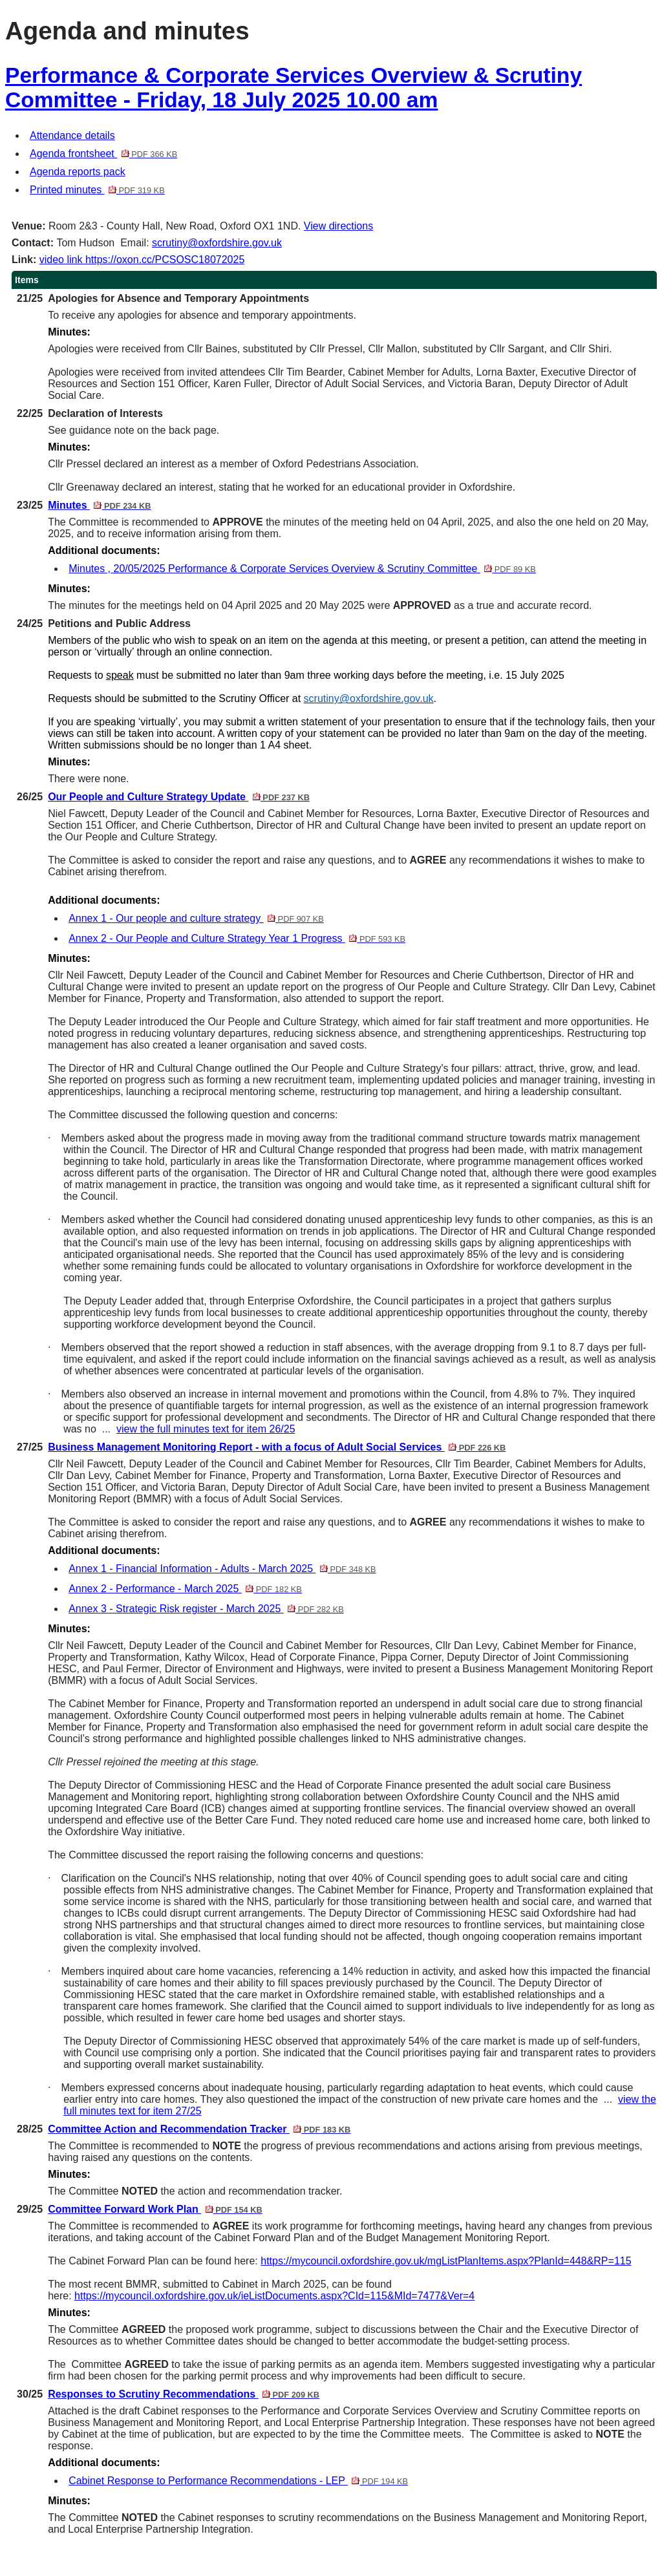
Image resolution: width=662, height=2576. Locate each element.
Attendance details (72, 135)
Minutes (99, 505)
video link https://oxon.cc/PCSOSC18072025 (142, 259)
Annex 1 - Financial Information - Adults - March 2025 (222, 1568)
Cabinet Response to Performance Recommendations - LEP (238, 2480)
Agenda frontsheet (103, 153)
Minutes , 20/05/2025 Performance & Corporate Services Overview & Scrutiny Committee (302, 568)
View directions (338, 225)
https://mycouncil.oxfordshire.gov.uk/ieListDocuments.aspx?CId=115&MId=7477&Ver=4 (274, 2295)
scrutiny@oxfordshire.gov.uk (217, 242)
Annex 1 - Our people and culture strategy (196, 918)
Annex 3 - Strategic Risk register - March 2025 (206, 1608)
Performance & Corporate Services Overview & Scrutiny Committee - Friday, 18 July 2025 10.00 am (293, 87)
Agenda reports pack (77, 171)
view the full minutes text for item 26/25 (205, 1428)
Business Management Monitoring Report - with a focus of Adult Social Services (277, 1447)
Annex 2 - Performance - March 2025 (185, 1588)
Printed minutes (97, 189)
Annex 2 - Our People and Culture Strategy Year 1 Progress (237, 938)
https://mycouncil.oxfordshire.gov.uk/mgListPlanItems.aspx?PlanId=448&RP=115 (446, 2260)
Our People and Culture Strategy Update (179, 796)
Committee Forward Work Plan (155, 2209)
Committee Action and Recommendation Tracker (199, 2129)
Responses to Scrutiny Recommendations (183, 2394)
